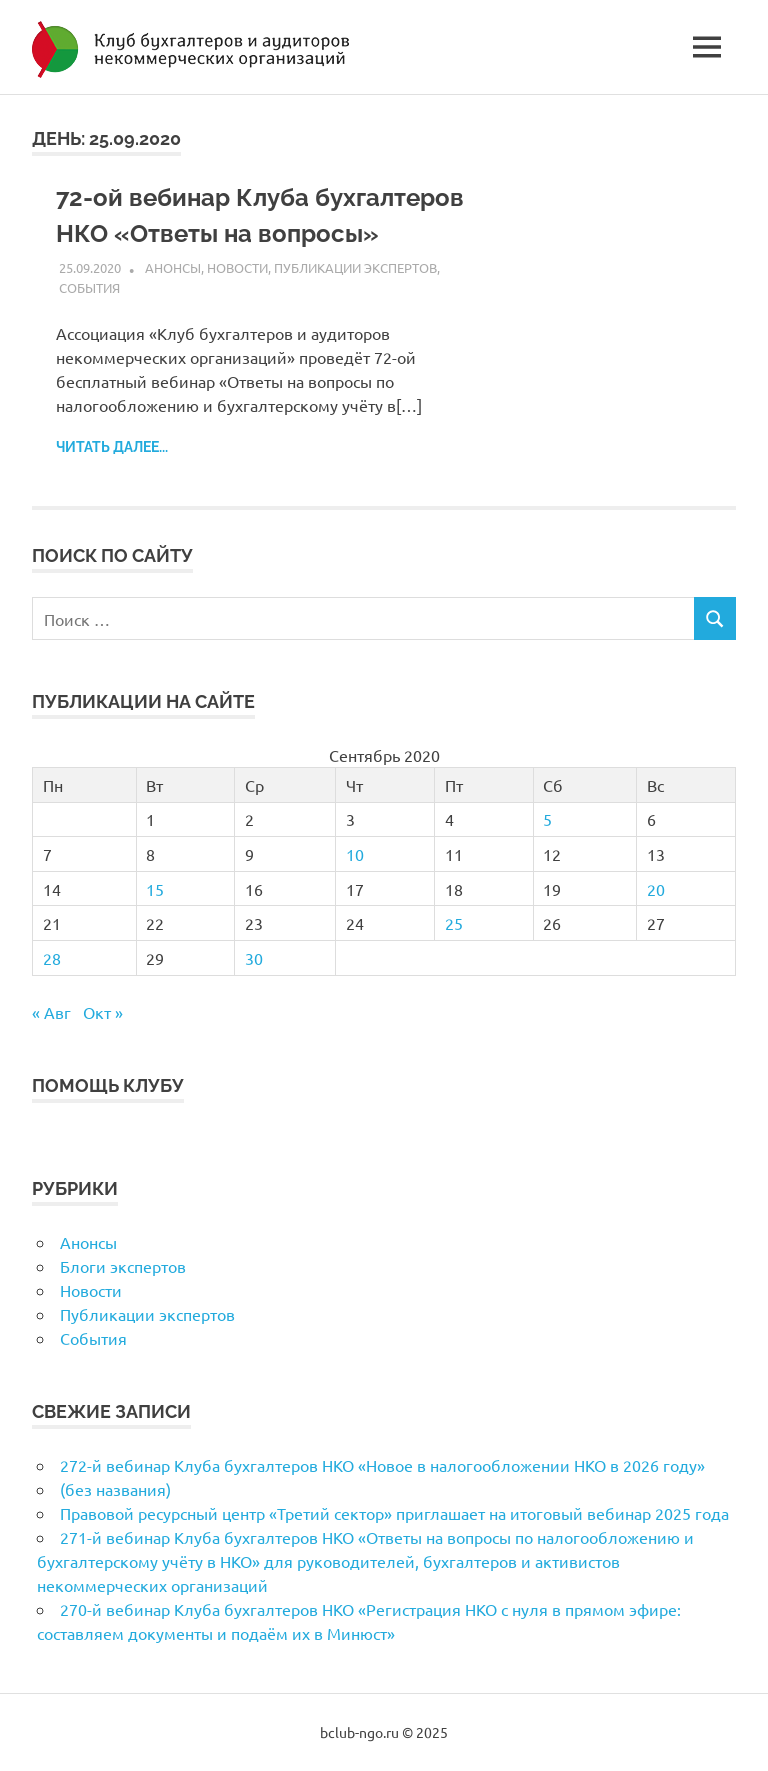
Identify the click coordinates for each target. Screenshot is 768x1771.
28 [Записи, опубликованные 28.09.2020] (52, 958)
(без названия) (115, 1489)
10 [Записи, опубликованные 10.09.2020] (355, 854)
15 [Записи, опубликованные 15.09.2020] (155, 889)
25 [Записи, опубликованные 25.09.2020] (454, 923)
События (89, 287)
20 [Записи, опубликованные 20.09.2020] (656, 889)
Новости (237, 267)
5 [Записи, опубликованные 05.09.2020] (547, 819)
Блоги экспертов (123, 1266)
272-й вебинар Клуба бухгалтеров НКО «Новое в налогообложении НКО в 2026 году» (382, 1465)
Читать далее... (112, 447)
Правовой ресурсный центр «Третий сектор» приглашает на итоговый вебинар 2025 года (394, 1513)
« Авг (51, 1012)
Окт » (103, 1012)
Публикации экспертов (355, 267)
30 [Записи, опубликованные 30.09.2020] (254, 958)
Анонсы (173, 267)
